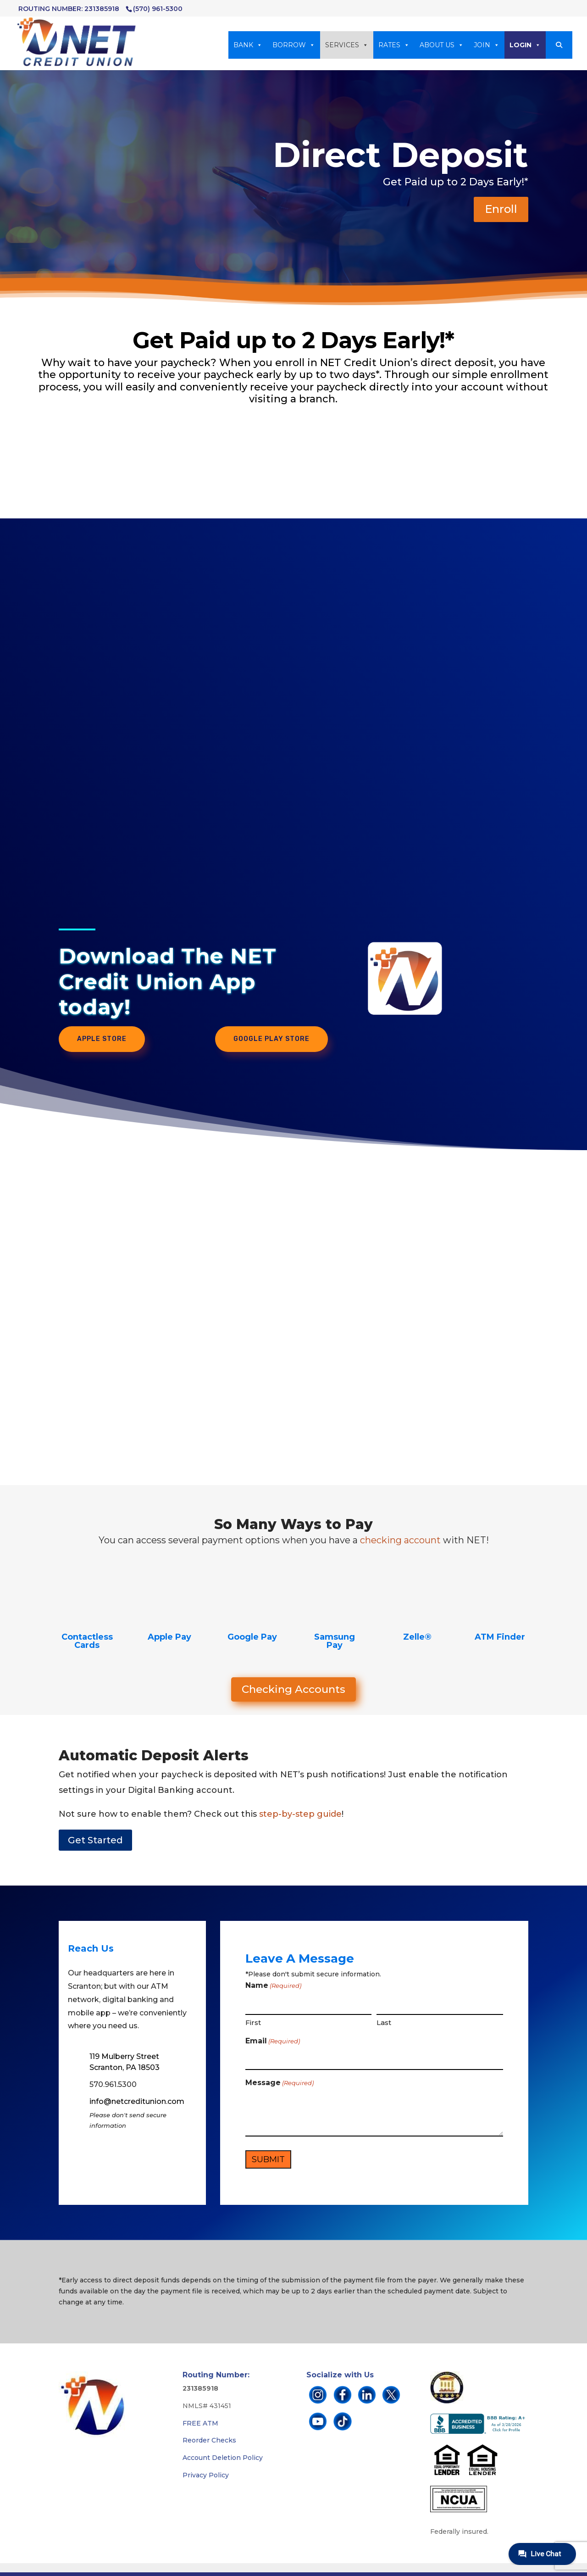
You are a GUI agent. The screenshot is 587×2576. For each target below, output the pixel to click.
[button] (559, 44)
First (253, 2022)
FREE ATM (200, 2423)
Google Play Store (271, 1039)
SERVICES (346, 45)
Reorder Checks (209, 2440)
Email (272, 2041)
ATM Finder (500, 1637)
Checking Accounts (293, 1689)
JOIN (486, 45)
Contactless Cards (87, 1641)
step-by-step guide (300, 1814)
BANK (247, 45)
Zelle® (417, 1637)
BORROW (293, 45)
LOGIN (525, 45)
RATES (394, 45)
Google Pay (252, 1637)
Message (279, 2083)
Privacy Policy (206, 2475)
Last (384, 2022)
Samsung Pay (334, 1641)
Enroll (501, 209)
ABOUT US (442, 45)
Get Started (95, 1840)
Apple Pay (169, 1637)
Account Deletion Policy (223, 2458)
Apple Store (102, 1039)
